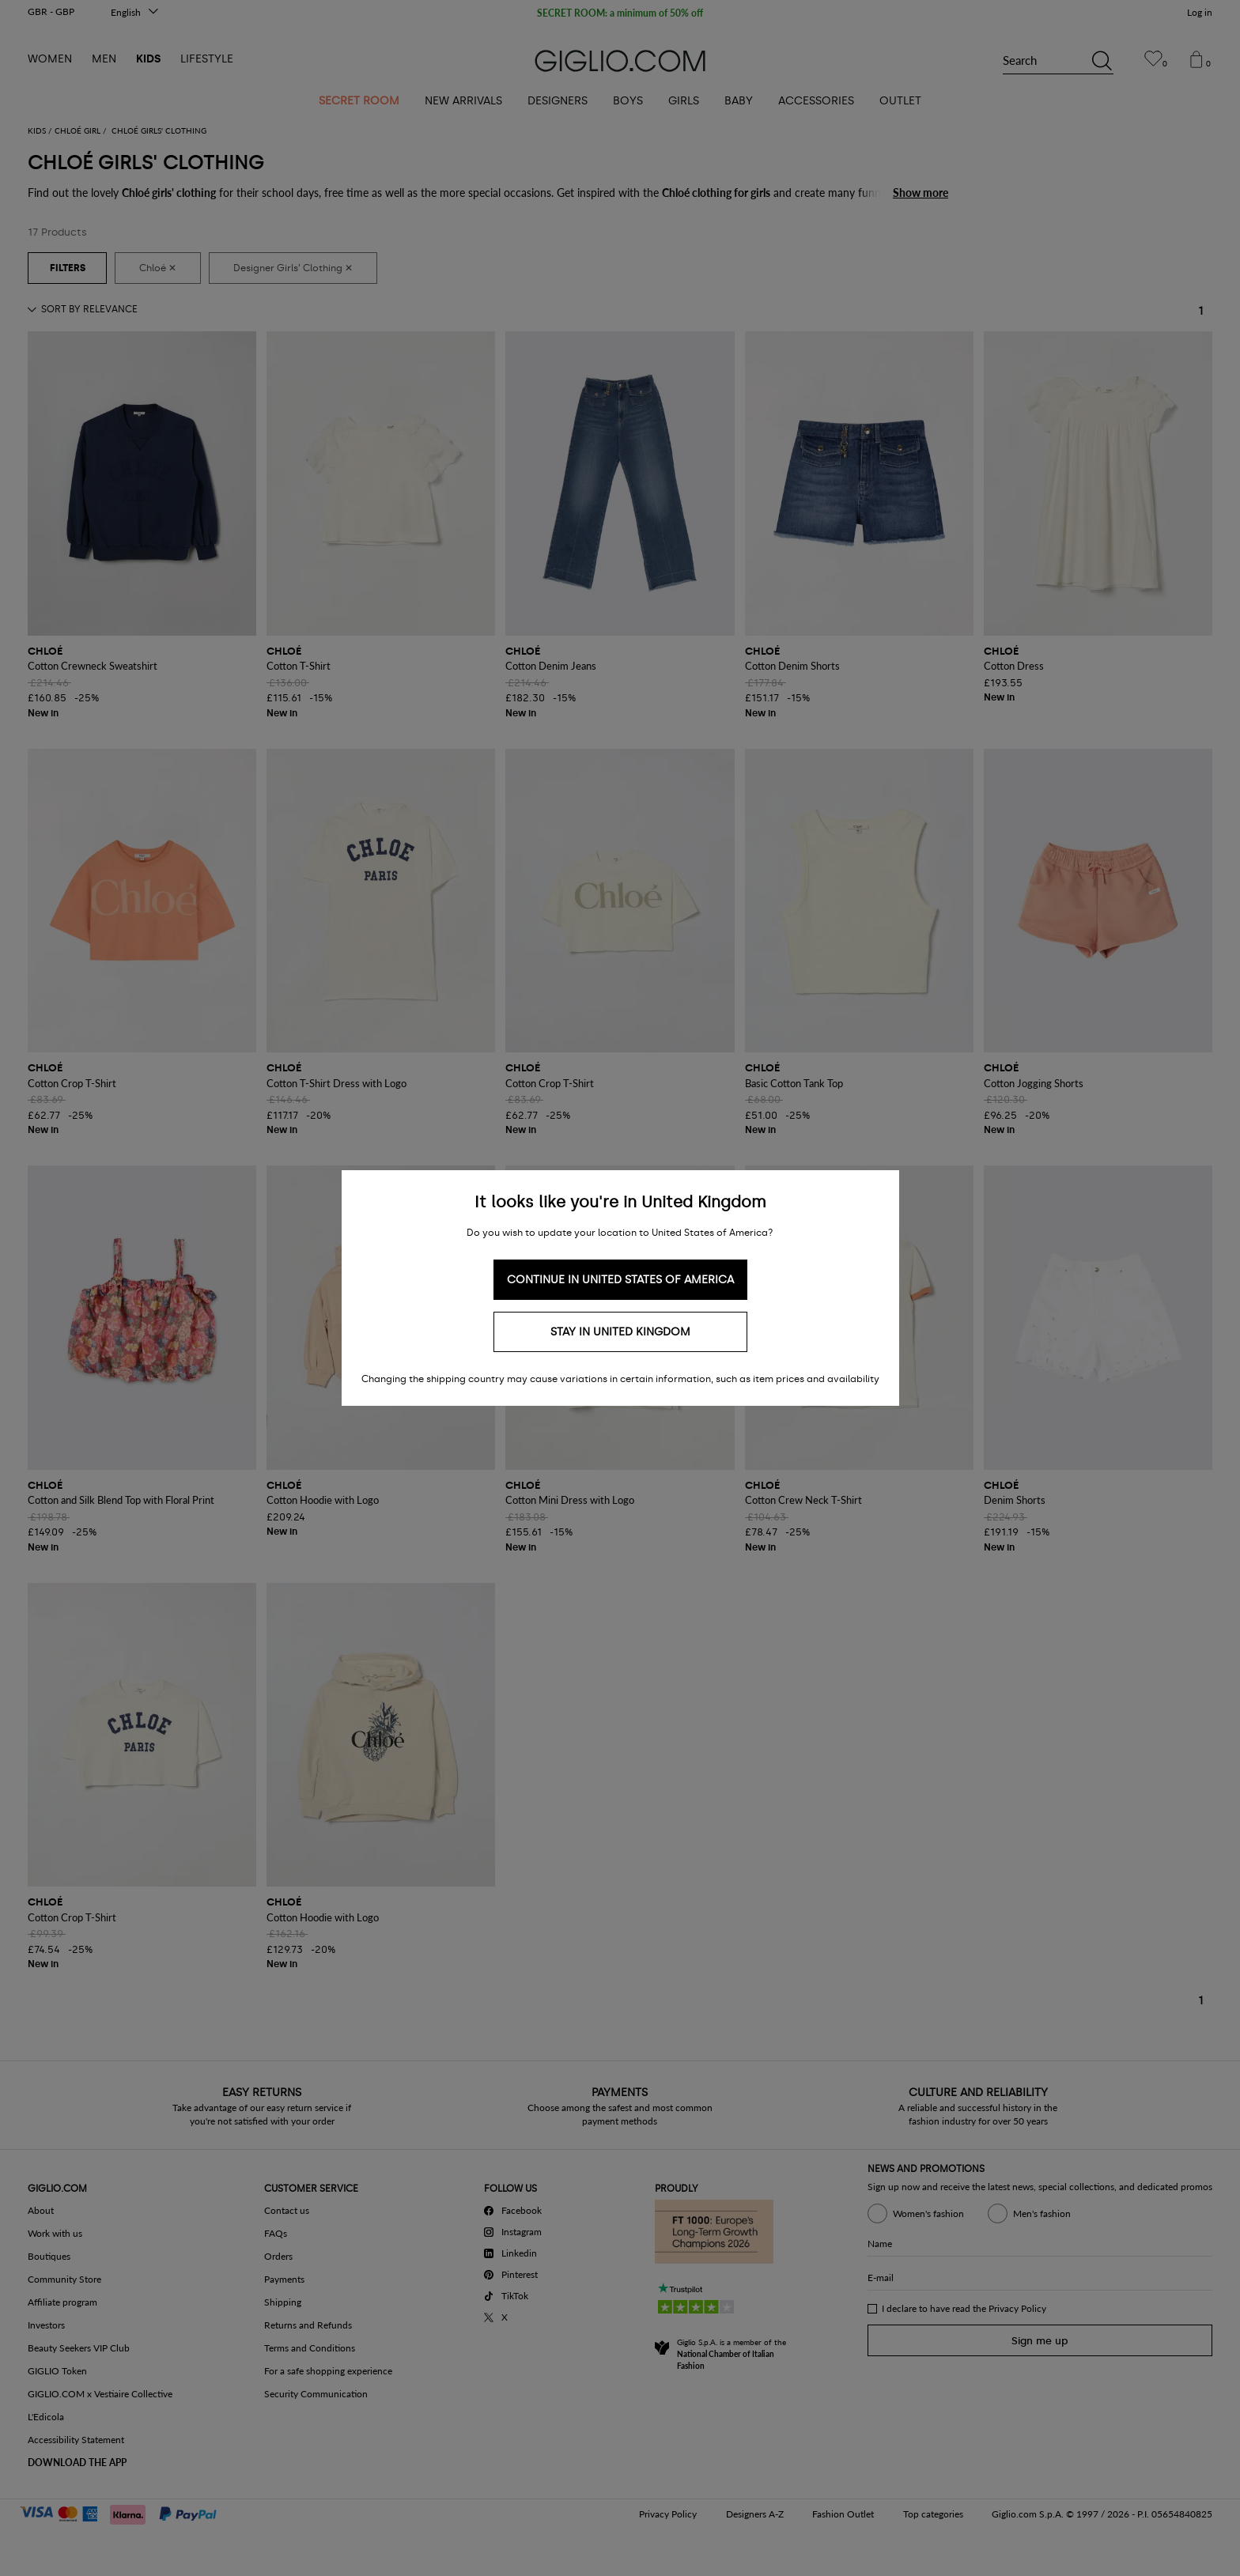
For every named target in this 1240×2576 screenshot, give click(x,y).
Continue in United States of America (620, 1279)
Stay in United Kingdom (620, 1332)
